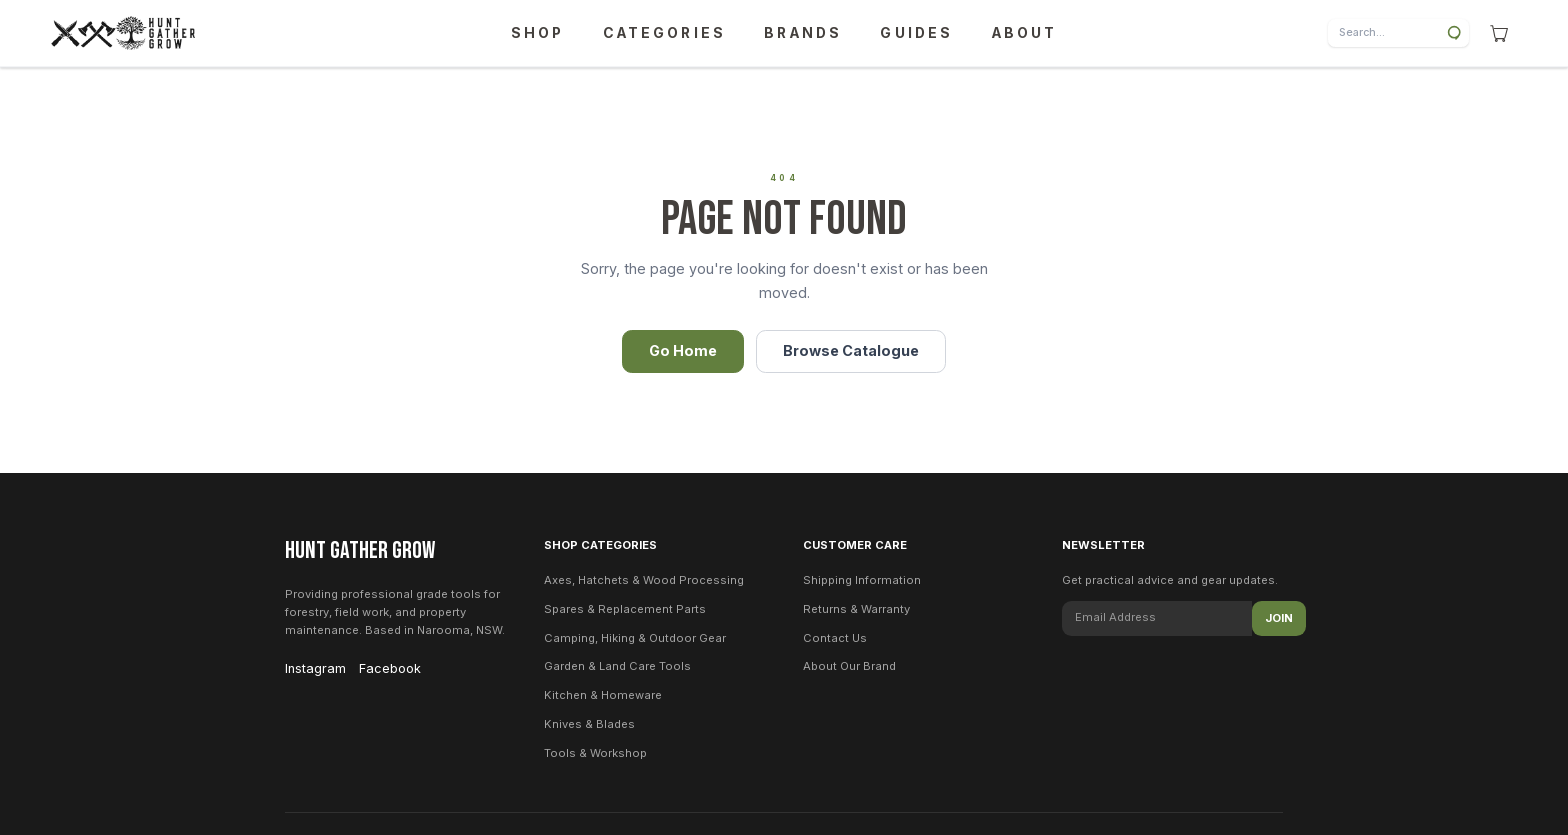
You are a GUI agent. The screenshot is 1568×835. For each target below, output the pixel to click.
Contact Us (835, 638)
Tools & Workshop (595, 753)
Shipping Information (862, 580)
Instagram (315, 668)
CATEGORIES (664, 33)
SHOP (537, 33)
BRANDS (803, 33)
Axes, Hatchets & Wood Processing (644, 580)
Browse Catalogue (851, 350)
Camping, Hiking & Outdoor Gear (635, 638)
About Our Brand (849, 666)
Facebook (390, 668)
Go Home (683, 350)
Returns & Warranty (856, 609)
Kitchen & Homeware (603, 695)
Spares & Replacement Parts (625, 609)
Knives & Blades (589, 724)
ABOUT (1025, 33)
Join (1279, 618)
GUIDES (916, 33)
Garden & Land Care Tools (617, 666)
